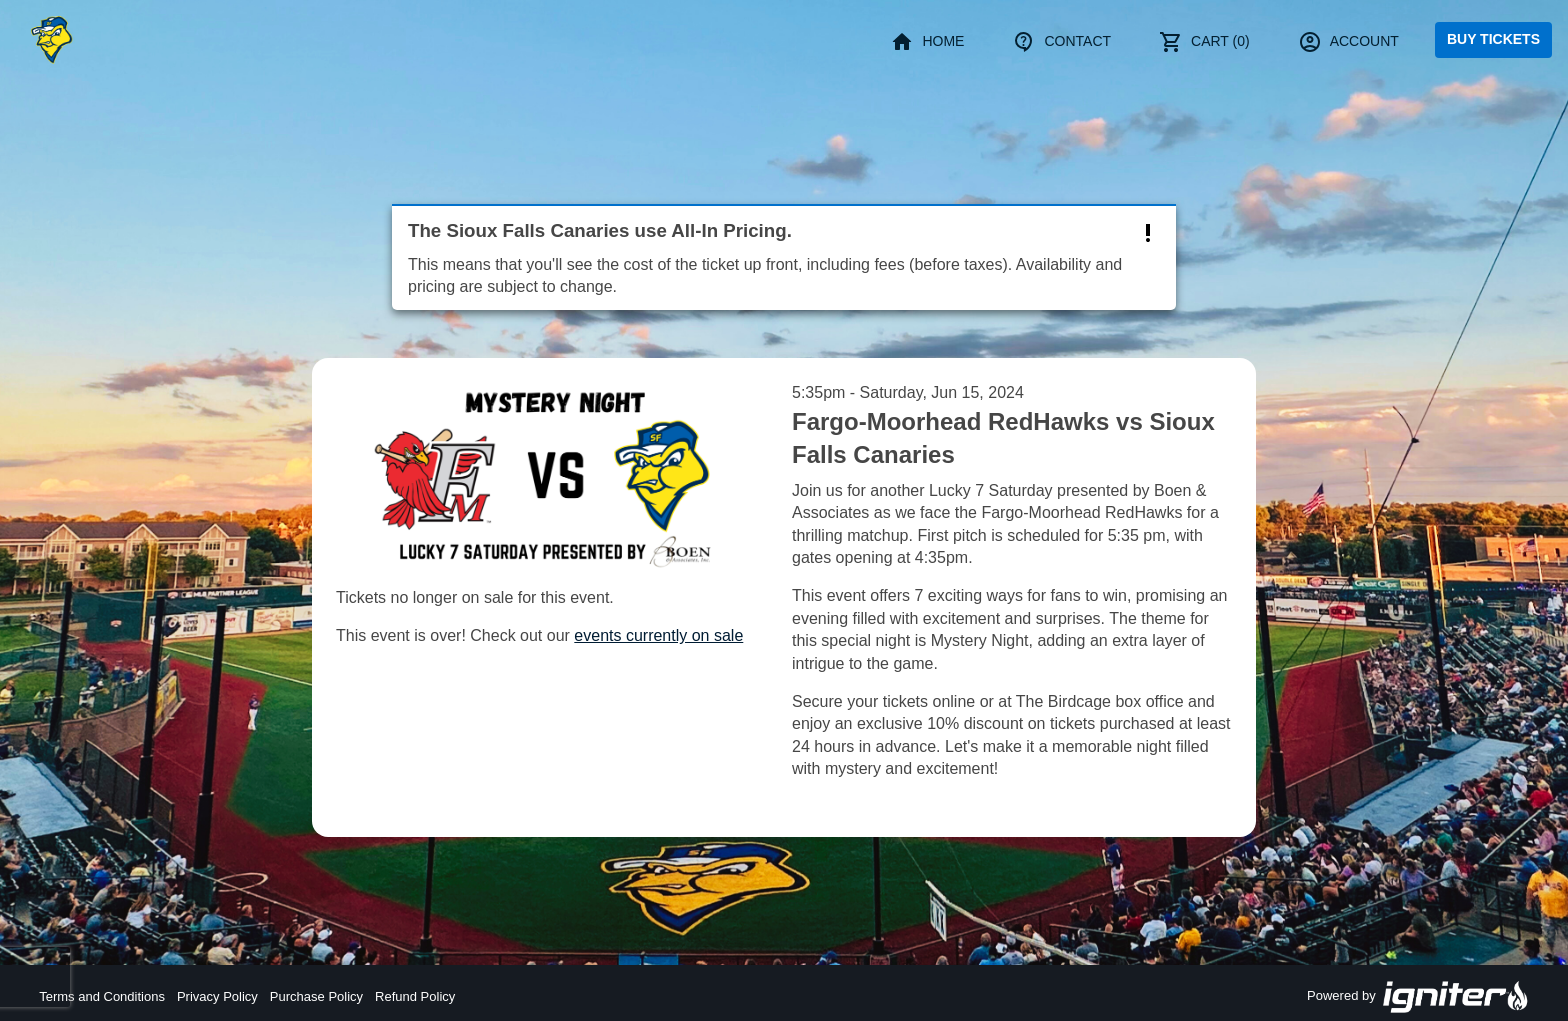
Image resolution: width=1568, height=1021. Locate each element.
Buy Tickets (1493, 39)
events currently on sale (658, 635)
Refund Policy (415, 996)
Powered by (1418, 997)
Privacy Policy (217, 996)
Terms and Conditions (102, 996)
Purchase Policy (316, 996)
